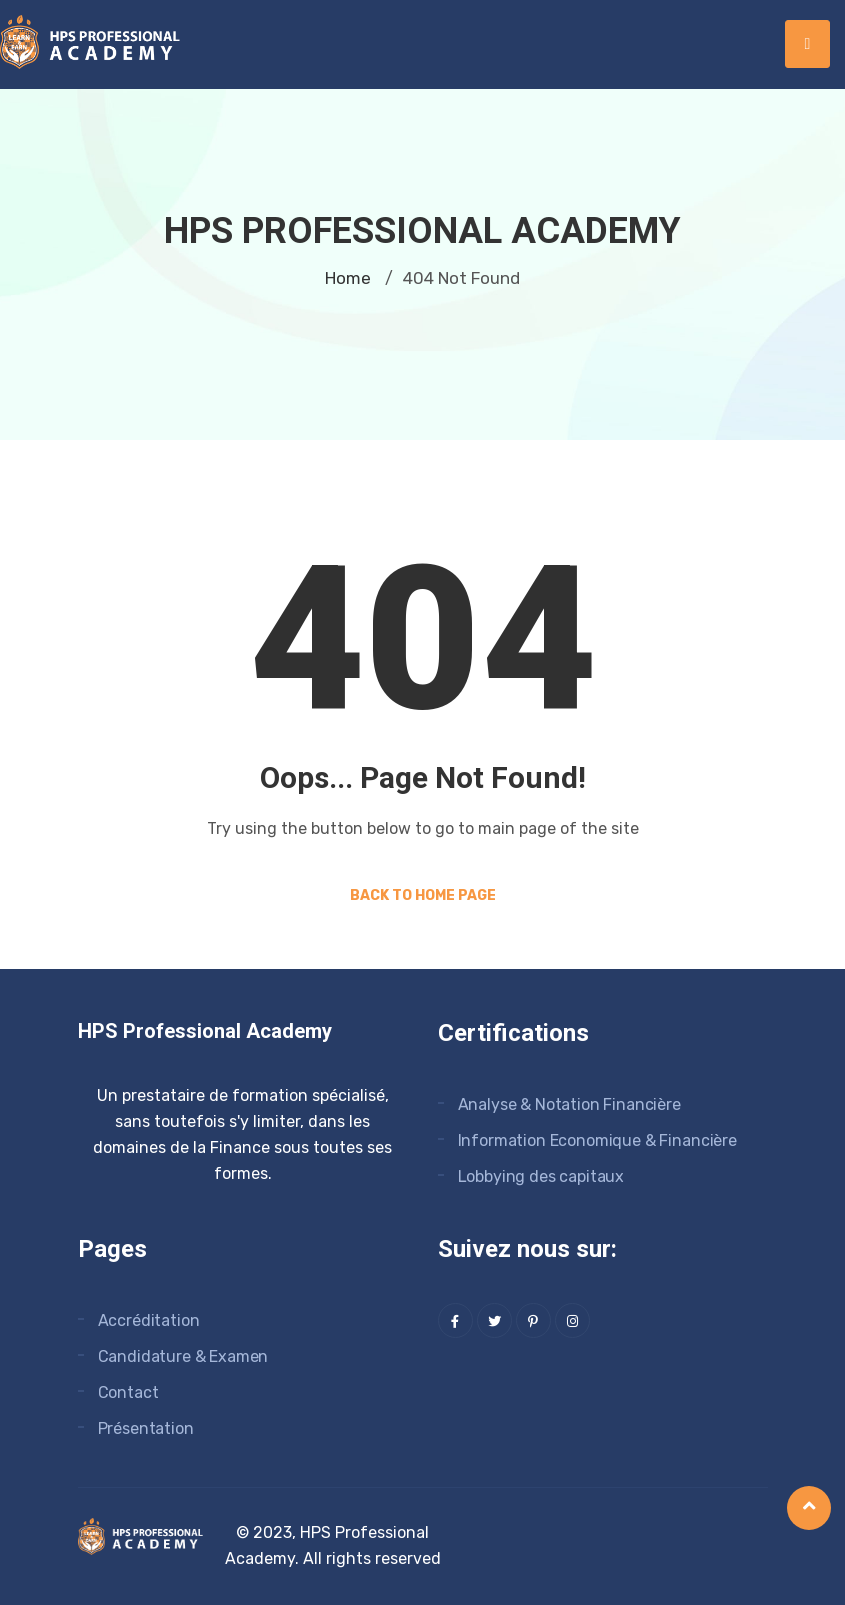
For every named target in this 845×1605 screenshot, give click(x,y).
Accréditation (149, 1320)
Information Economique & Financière (597, 1140)
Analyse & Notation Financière (569, 1104)
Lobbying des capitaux (541, 1176)
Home (348, 278)
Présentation (146, 1428)
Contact (128, 1392)
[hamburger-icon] (807, 44)
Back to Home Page (423, 895)
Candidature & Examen (183, 1356)
